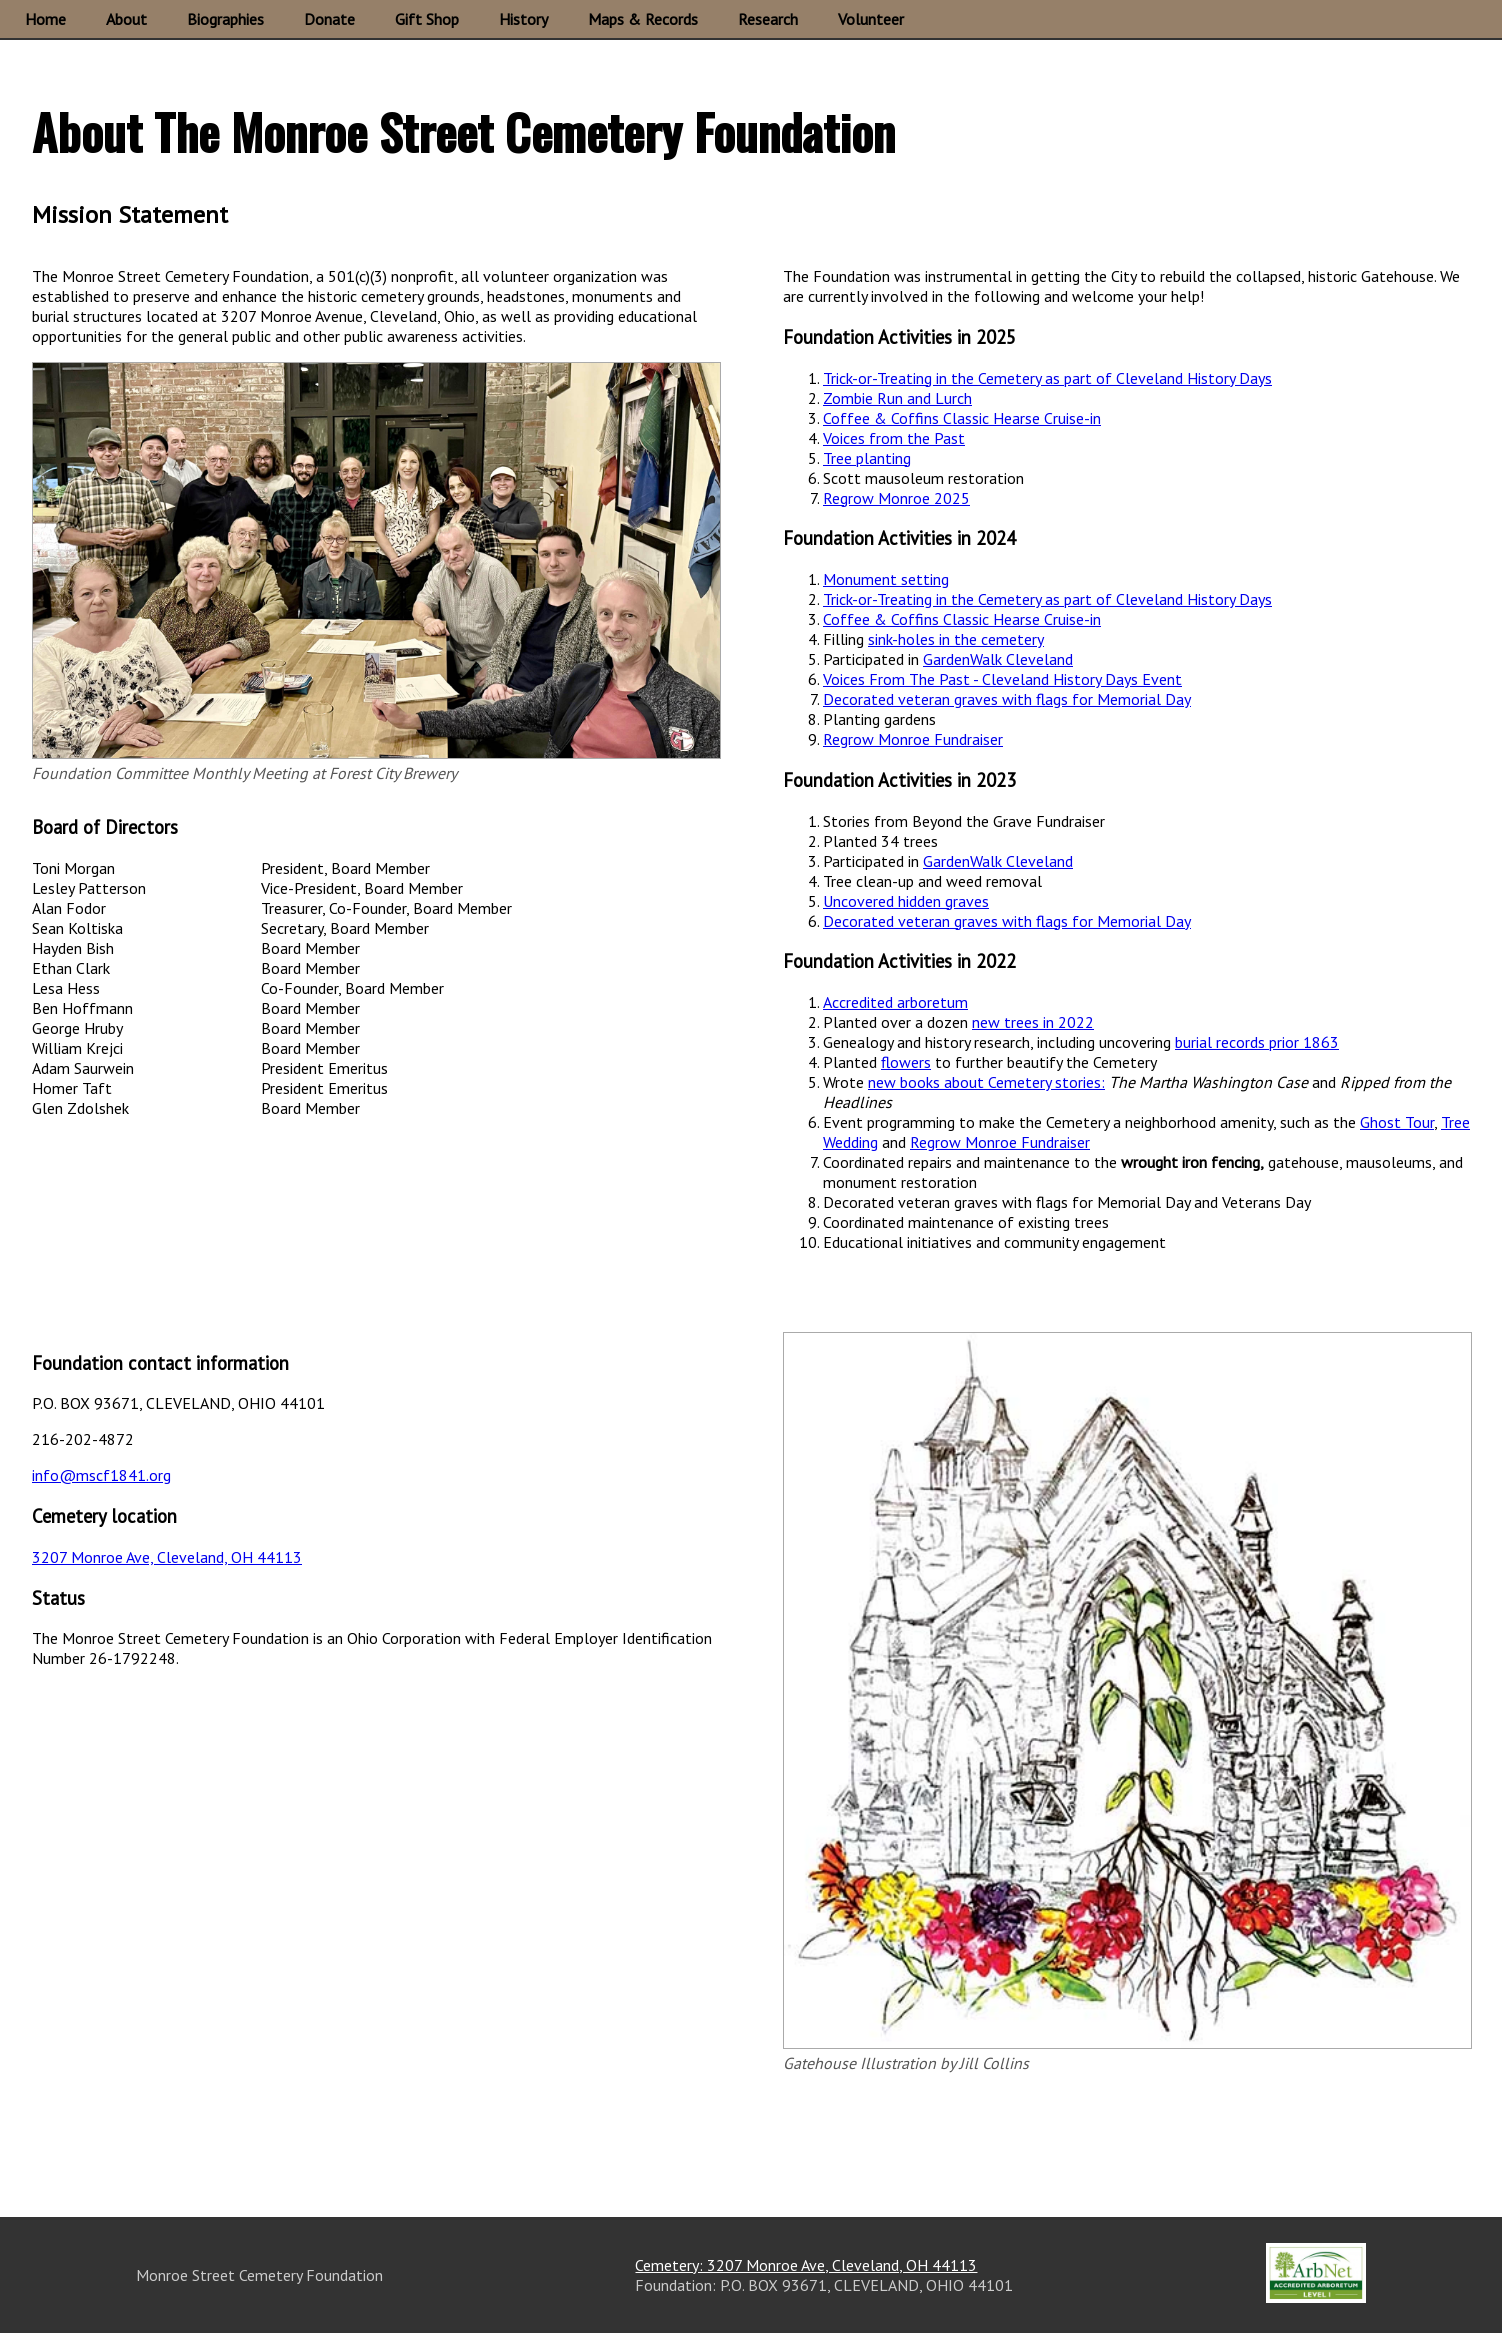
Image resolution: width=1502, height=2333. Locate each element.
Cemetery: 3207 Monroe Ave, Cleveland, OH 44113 (806, 2265)
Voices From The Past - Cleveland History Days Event (1002, 679)
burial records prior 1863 (1257, 1042)
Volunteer (871, 19)
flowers (906, 1062)
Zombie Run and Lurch (897, 398)
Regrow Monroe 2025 (896, 498)
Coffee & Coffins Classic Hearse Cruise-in (962, 418)
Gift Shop (427, 19)
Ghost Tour (1397, 1122)
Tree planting (867, 458)
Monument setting (886, 579)
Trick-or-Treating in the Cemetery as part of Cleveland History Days (1047, 378)
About (126, 19)
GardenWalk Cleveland (998, 659)
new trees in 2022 (1033, 1022)
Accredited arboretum (895, 1002)
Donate (329, 19)
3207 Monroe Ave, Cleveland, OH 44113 (167, 1557)
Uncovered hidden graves (906, 901)
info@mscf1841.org (101, 1475)
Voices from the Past (894, 438)
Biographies (225, 19)
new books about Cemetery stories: (986, 1082)
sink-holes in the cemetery (956, 639)
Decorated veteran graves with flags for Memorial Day (1007, 699)
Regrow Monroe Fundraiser (913, 739)
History (523, 19)
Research (768, 19)
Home (45, 19)
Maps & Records (643, 19)
